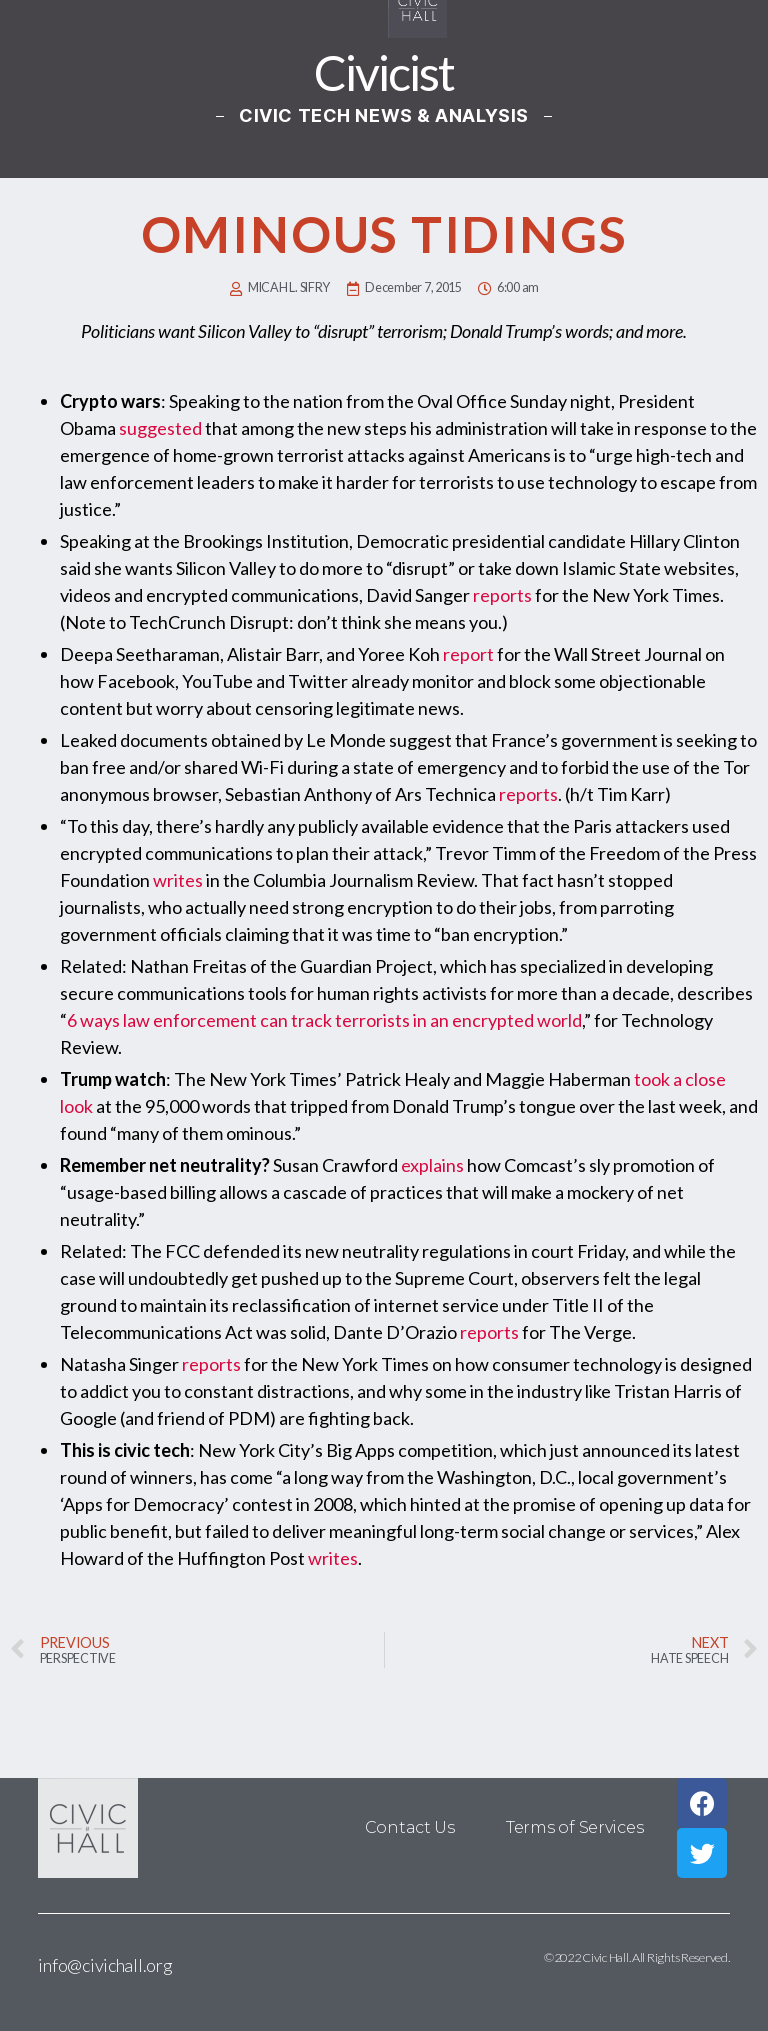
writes (178, 880)
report (468, 654)
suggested (160, 428)
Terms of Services (574, 1827)
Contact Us (411, 1827)
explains (432, 1165)
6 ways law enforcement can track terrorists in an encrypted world (324, 1020)
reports (502, 595)
